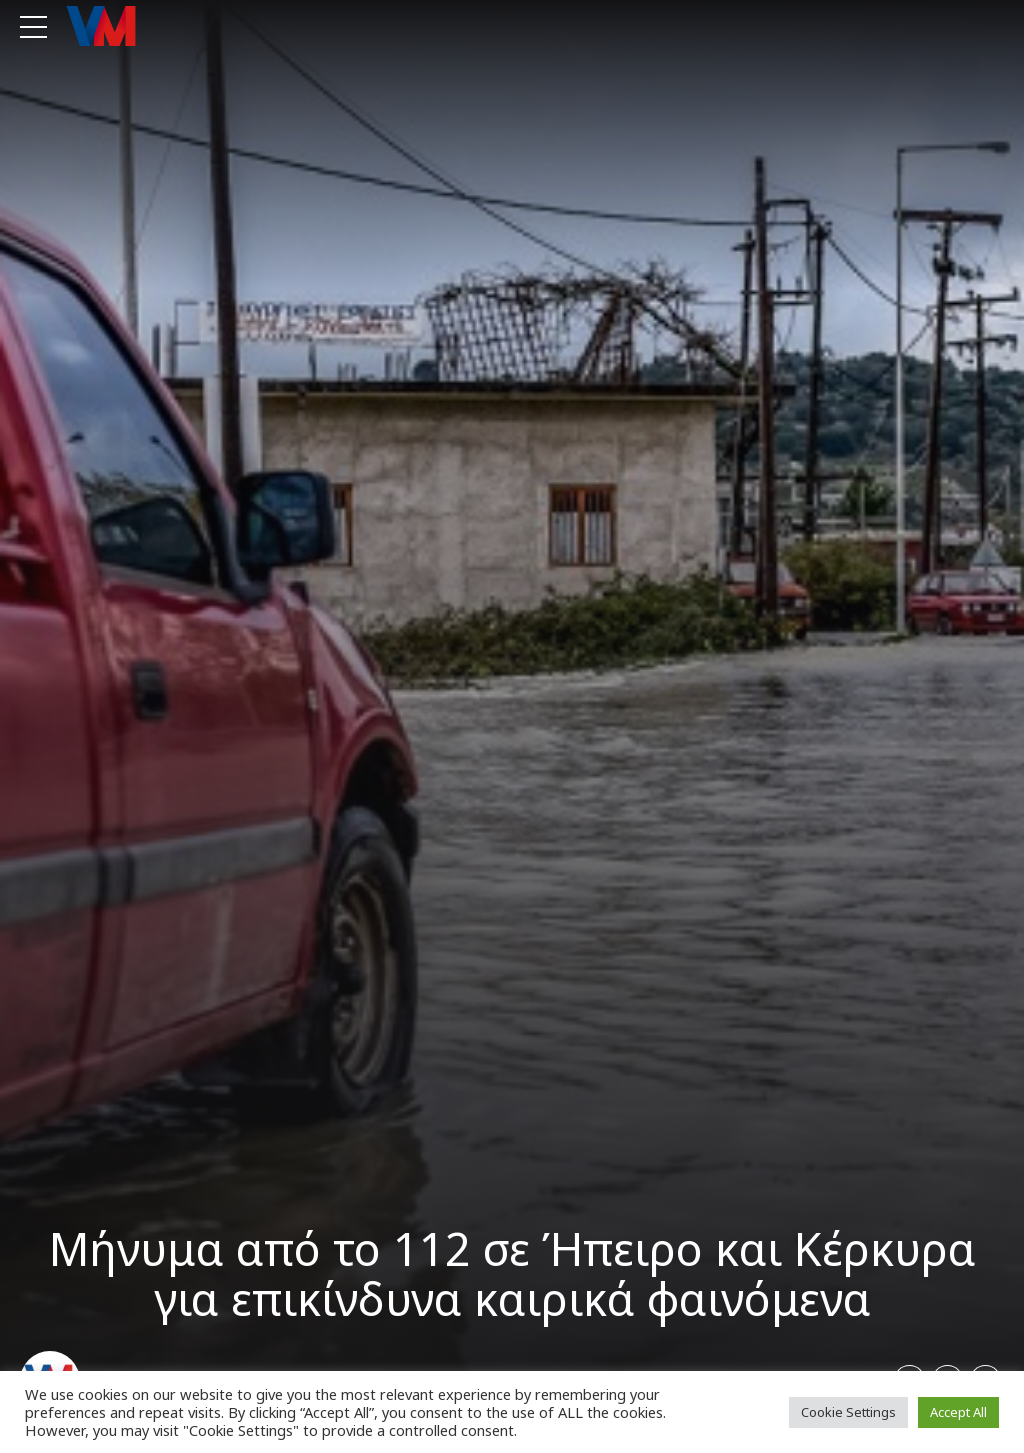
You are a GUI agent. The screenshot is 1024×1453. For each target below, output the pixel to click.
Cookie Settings (848, 1412)
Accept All (958, 1412)
